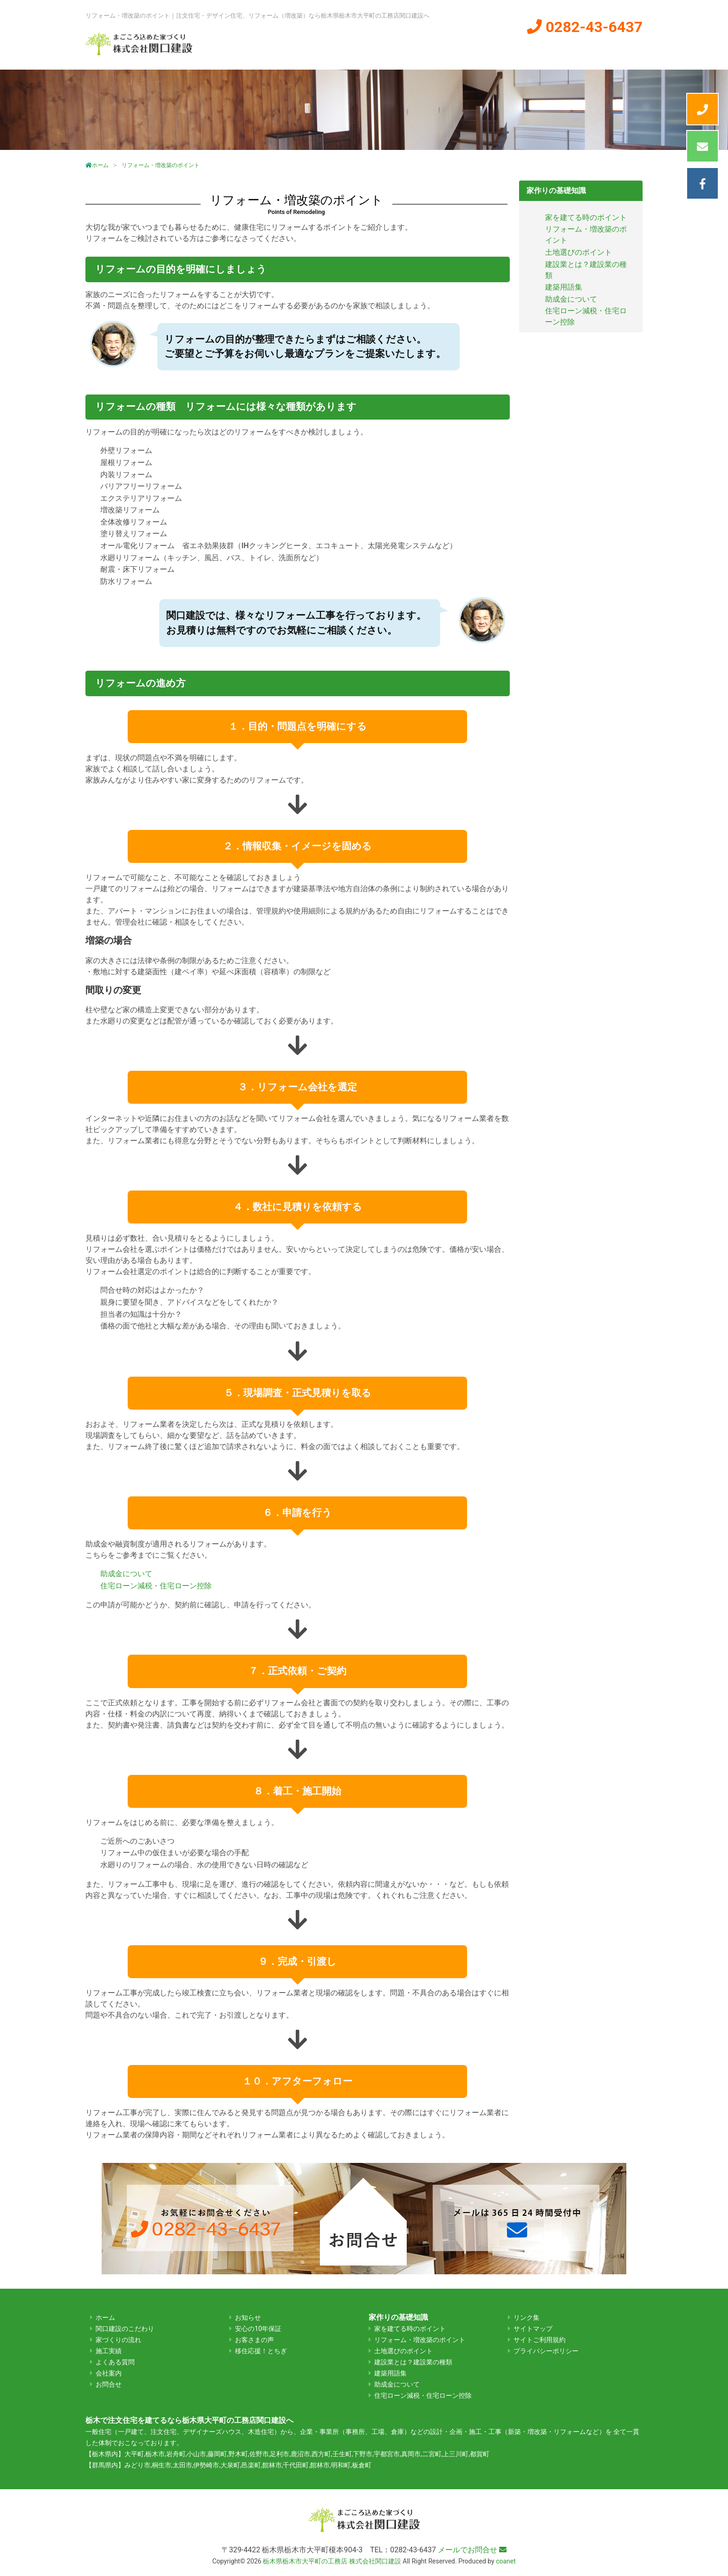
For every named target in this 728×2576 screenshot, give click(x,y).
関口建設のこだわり (334, 49)
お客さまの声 (254, 2340)
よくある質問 (609, 49)
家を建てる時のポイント (586, 217)
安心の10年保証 (258, 2329)
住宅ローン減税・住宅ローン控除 (156, 1585)
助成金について (126, 1573)
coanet (506, 2561)
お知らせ (248, 2318)
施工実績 (489, 49)
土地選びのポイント (578, 252)
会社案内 (544, 49)
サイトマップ (533, 2329)
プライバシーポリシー (546, 2351)
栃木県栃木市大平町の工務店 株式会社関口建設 (332, 2561)
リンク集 (527, 2318)
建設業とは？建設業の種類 (413, 2362)
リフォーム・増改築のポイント (419, 2340)
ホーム (264, 49)
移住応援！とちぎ (261, 2351)
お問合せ (109, 2384)
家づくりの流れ (423, 49)
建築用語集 (563, 287)
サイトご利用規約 (540, 2340)
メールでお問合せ (472, 2549)
